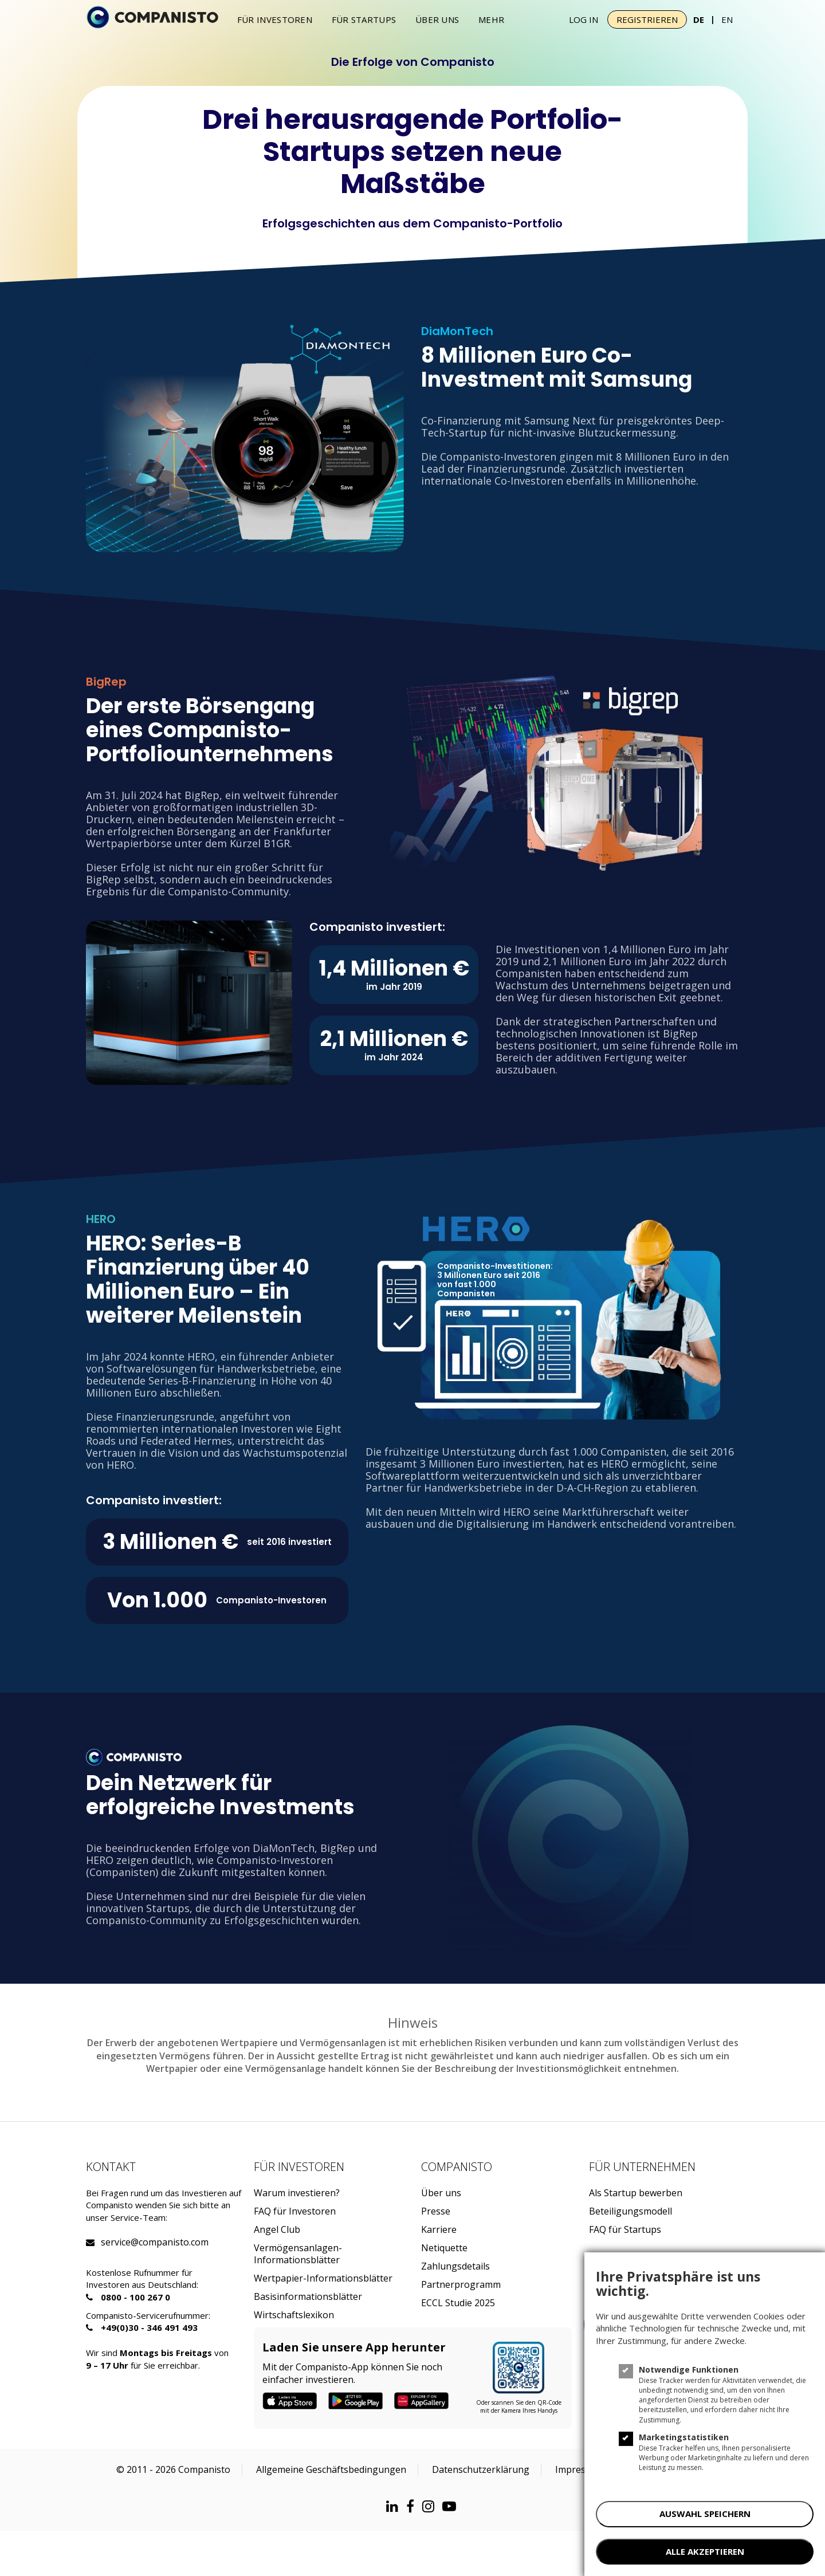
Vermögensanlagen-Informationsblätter (298, 2254)
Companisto (456, 2166)
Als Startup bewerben (635, 2193)
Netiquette (444, 2248)
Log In (583, 19)
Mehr (491, 19)
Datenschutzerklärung (480, 2469)
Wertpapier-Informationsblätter (323, 2278)
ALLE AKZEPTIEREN (705, 2551)
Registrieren (647, 19)
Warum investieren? (297, 2193)
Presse (435, 2211)
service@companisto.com (115, 2242)
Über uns (437, 19)
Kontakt (111, 2166)
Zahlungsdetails (455, 2266)
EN (727, 19)
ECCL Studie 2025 (458, 2303)
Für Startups (364, 19)
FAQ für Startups (625, 2230)
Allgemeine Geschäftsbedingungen (331, 2469)
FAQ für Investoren (295, 2211)
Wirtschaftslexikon (294, 2315)
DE (698, 19)
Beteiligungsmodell (630, 2211)
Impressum (579, 2469)
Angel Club (277, 2230)
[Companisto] (152, 18)
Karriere (439, 2230)
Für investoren (274, 19)
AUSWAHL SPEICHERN (705, 2513)
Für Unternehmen (642, 2166)
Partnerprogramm (461, 2285)
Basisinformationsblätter (308, 2297)
